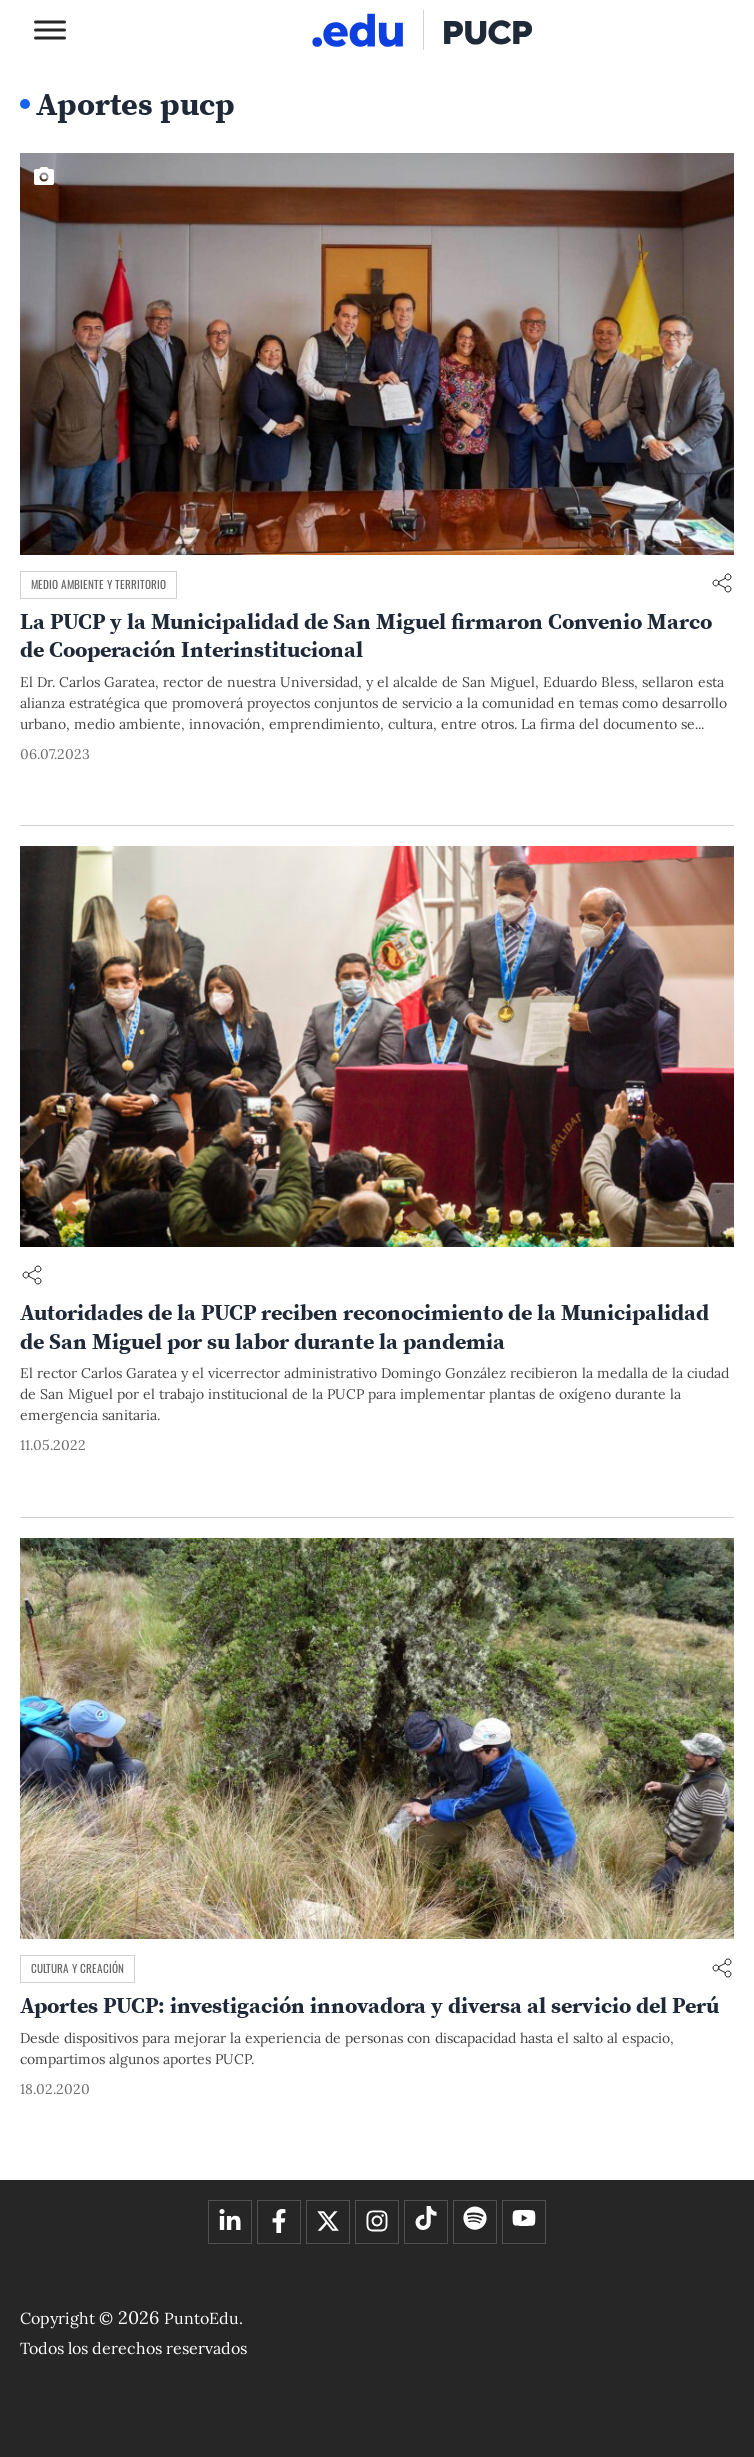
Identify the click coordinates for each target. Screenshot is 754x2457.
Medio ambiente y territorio (98, 584)
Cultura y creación (77, 1968)
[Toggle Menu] (50, 29)
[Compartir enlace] (722, 584)
